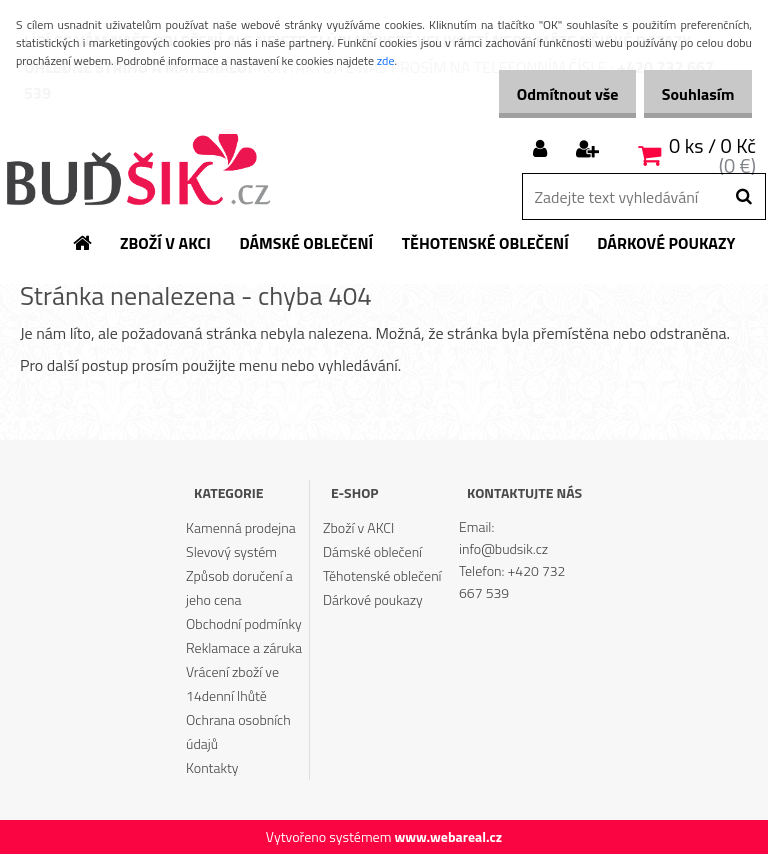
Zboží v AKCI (358, 527)
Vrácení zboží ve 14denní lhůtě (232, 683)
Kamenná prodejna (241, 527)
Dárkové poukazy (373, 599)
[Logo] (137, 169)
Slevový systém (231, 551)
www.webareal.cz (448, 836)
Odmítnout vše (546, 94)
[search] (743, 197)
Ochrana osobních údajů (238, 731)
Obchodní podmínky (244, 623)
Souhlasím (690, 94)
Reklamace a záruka (244, 647)
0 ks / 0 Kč (712, 145)
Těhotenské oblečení (382, 575)
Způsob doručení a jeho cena (239, 587)
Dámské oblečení (372, 551)
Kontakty (212, 767)
